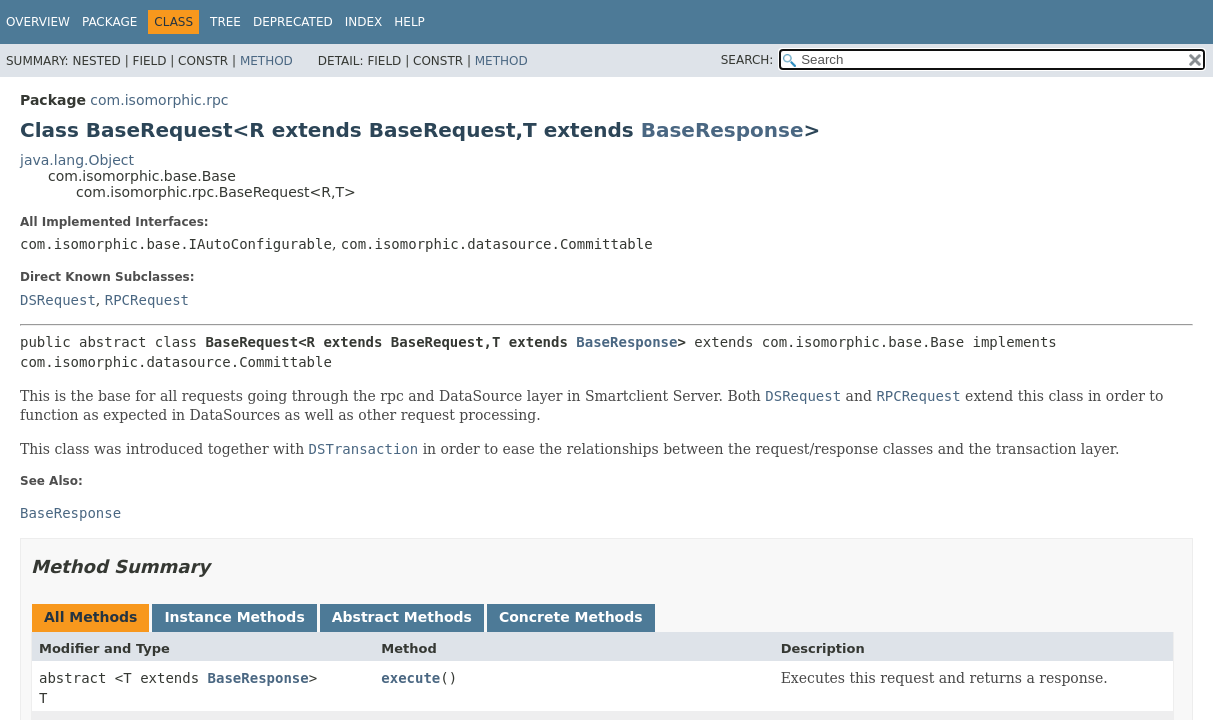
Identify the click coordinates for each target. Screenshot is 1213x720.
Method (266, 61)
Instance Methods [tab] (234, 617)
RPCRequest (147, 300)
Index (364, 22)
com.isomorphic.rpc (159, 100)
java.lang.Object (77, 160)
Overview (38, 22)
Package (109, 22)
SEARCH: (747, 60)
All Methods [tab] (90, 617)
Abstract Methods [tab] (402, 617)
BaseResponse (722, 130)
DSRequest (58, 300)
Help (409, 22)
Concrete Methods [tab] (571, 617)
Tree (225, 22)
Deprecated (293, 22)
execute (410, 678)
